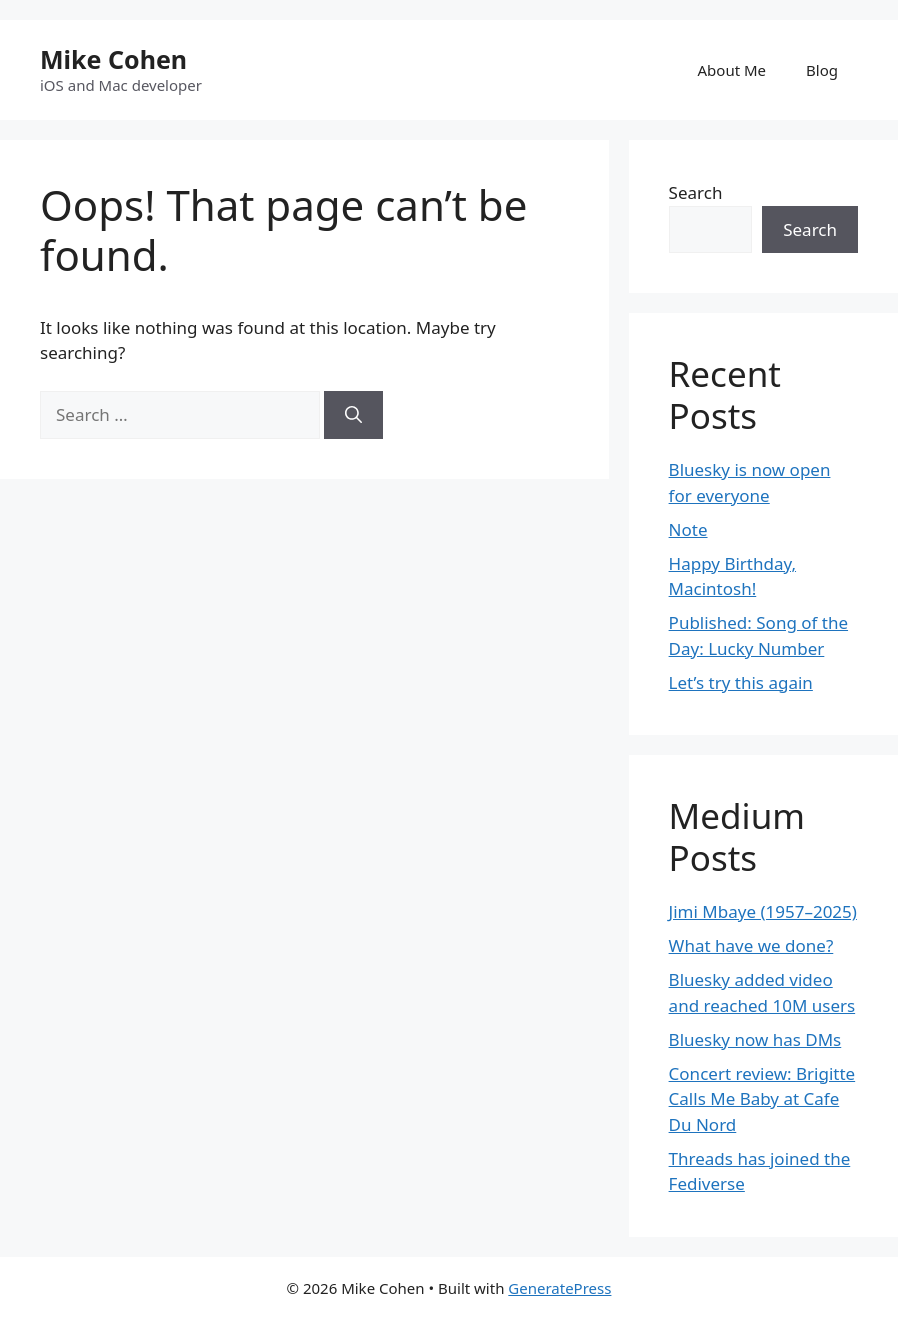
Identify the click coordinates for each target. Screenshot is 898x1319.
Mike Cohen (113, 59)
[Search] (353, 415)
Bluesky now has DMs (755, 1039)
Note (688, 529)
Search (696, 192)
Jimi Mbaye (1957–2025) (763, 911)
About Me (732, 70)
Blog (822, 70)
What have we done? (751, 945)
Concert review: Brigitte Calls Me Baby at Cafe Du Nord (762, 1099)
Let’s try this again (741, 682)
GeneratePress (559, 1288)
